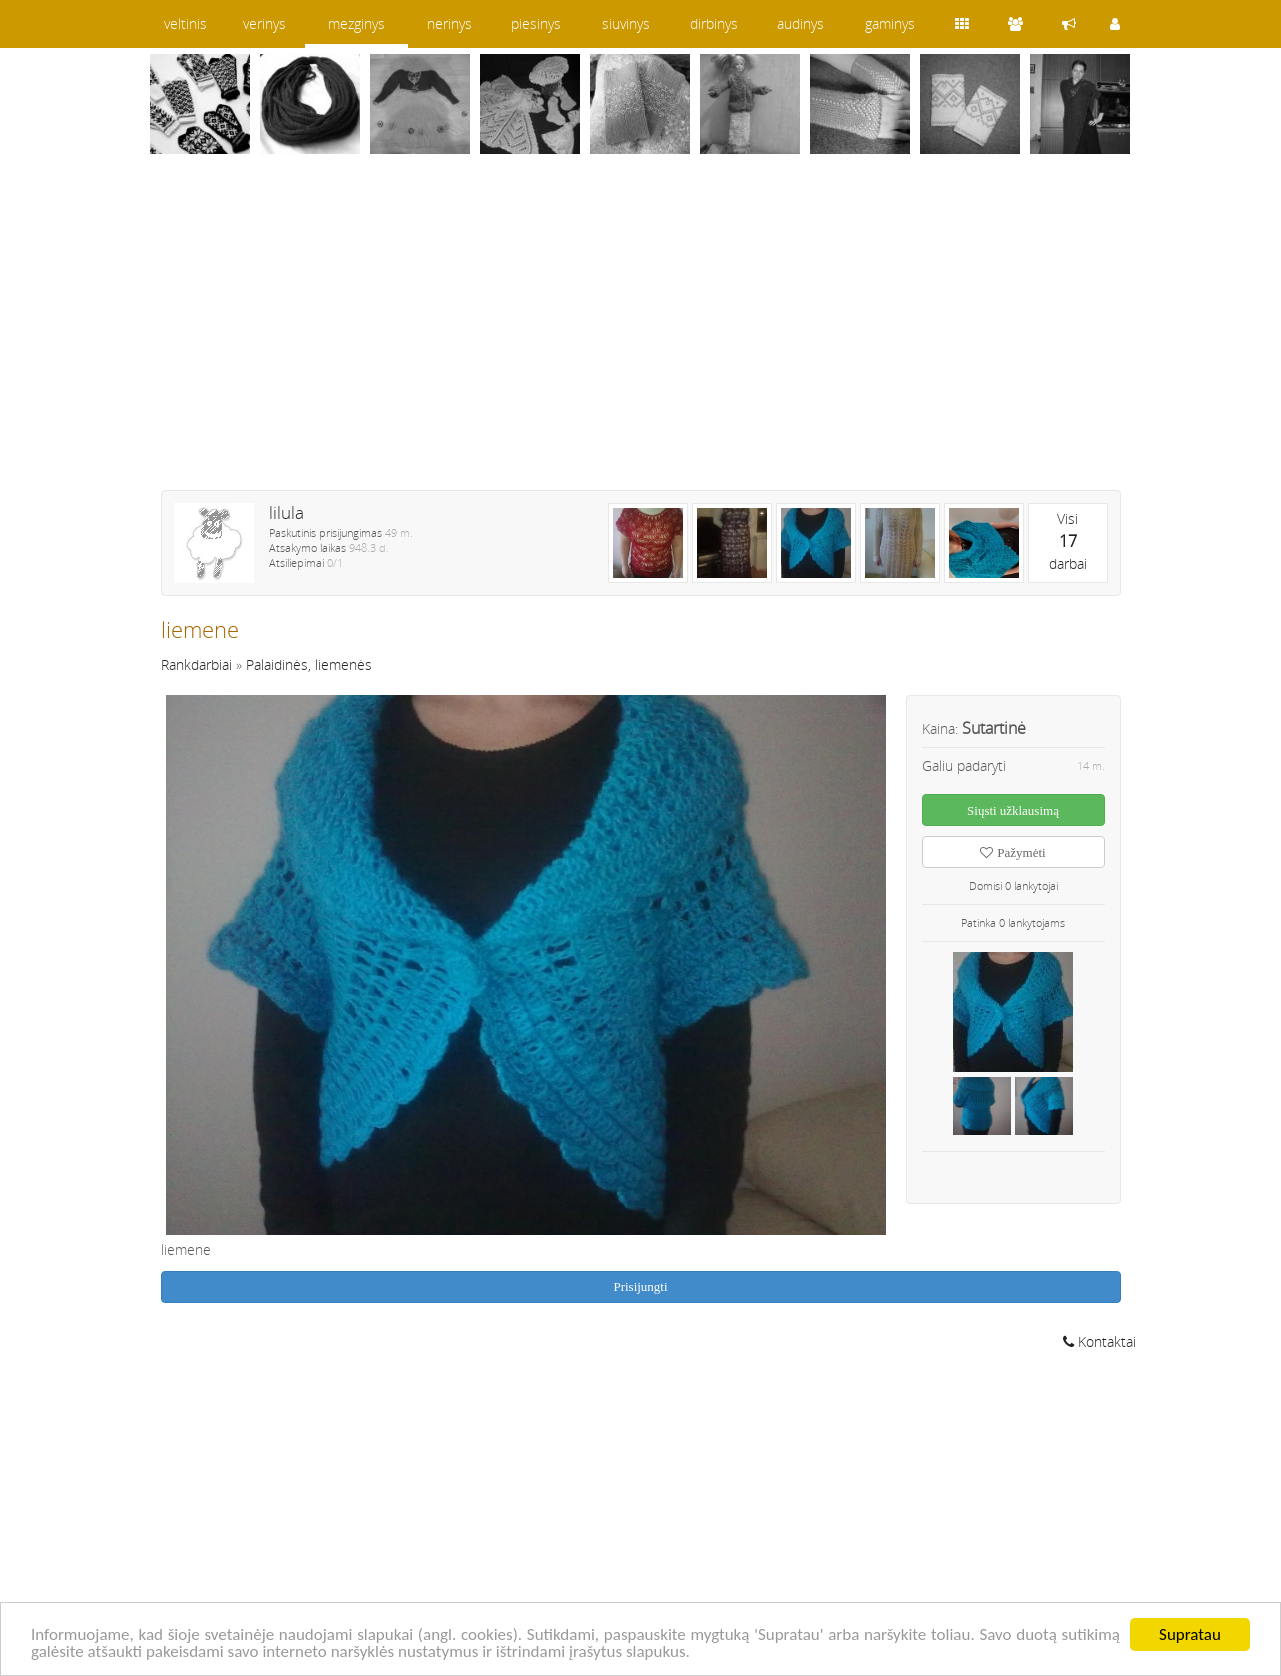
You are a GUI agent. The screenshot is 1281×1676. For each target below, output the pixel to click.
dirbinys (714, 23)
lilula (286, 512)
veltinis (185, 23)
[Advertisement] (641, 335)
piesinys (536, 23)
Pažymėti (1012, 852)
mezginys (356, 23)
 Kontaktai (1099, 1341)
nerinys (449, 23)
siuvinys (626, 23)
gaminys (890, 23)
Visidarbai (1068, 541)
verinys (264, 23)
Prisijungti (640, 1286)
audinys (800, 23)
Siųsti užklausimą (1013, 810)
